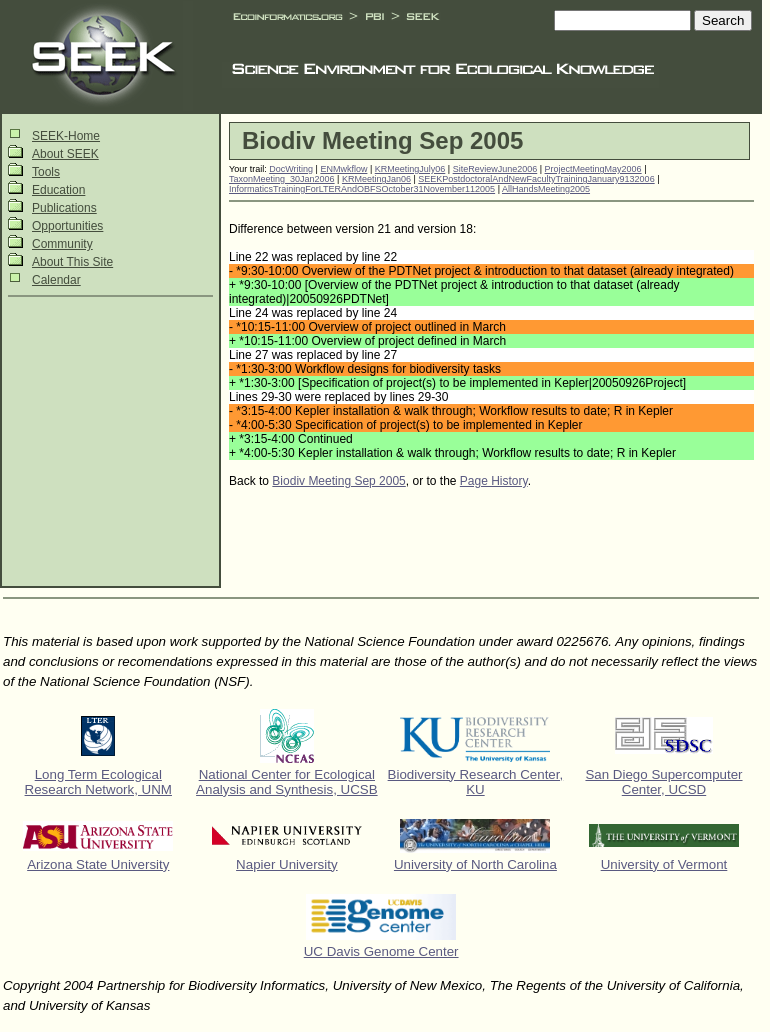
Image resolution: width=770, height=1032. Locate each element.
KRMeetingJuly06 (410, 169)
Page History (494, 481)
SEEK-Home (66, 136)
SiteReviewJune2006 (495, 169)
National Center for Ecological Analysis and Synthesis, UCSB (287, 782)
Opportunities (67, 226)
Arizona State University (98, 864)
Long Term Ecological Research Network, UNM (98, 782)
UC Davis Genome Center (381, 951)
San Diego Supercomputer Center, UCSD (663, 782)
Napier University (286, 864)
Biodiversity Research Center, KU (476, 782)
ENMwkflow (343, 169)
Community (62, 244)
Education (58, 190)
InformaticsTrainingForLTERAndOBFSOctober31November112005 (362, 189)
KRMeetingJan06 (376, 179)
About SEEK (65, 154)
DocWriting (291, 169)
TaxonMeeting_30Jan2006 (282, 179)
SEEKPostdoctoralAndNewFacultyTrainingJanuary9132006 (536, 179)
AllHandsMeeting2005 (546, 189)
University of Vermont (664, 864)
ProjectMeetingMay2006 (593, 169)
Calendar (56, 280)
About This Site (72, 262)
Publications (64, 208)
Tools (46, 172)
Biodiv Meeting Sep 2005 (338, 481)
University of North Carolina (475, 864)
